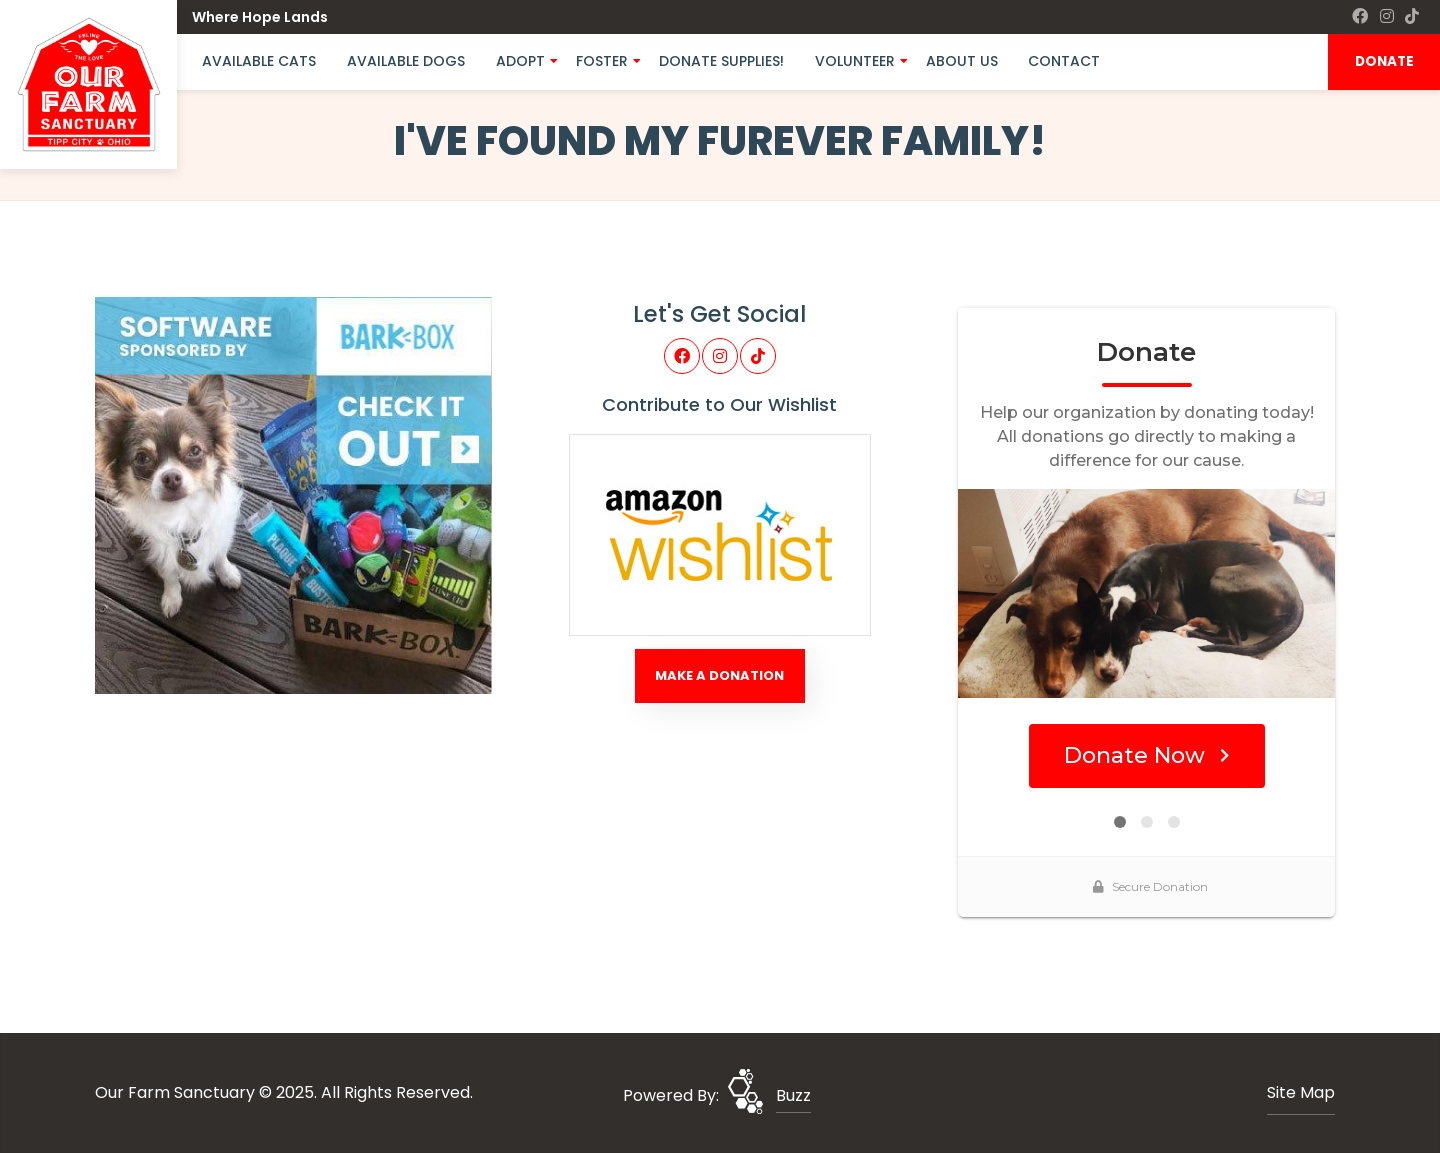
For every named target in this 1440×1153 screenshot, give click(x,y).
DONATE (1384, 61)
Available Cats (259, 61)
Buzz (793, 1095)
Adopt (520, 61)
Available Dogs (406, 61)
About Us (962, 61)
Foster (602, 61)
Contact (1064, 61)
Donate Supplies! (721, 61)
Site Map (1301, 1092)
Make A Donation (719, 675)
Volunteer (855, 61)
